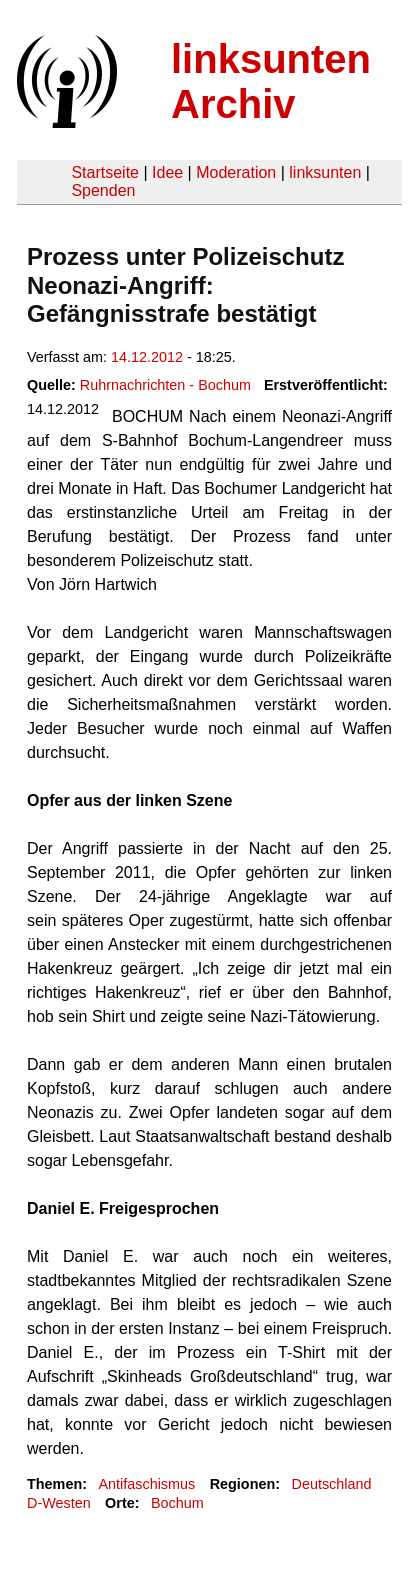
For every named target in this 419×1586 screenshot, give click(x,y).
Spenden (103, 190)
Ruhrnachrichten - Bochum (165, 385)
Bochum (177, 1503)
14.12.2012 (147, 357)
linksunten (325, 172)
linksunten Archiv (271, 81)
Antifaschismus (146, 1484)
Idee (167, 172)
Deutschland (332, 1484)
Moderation (236, 172)
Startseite (105, 172)
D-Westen (59, 1503)
